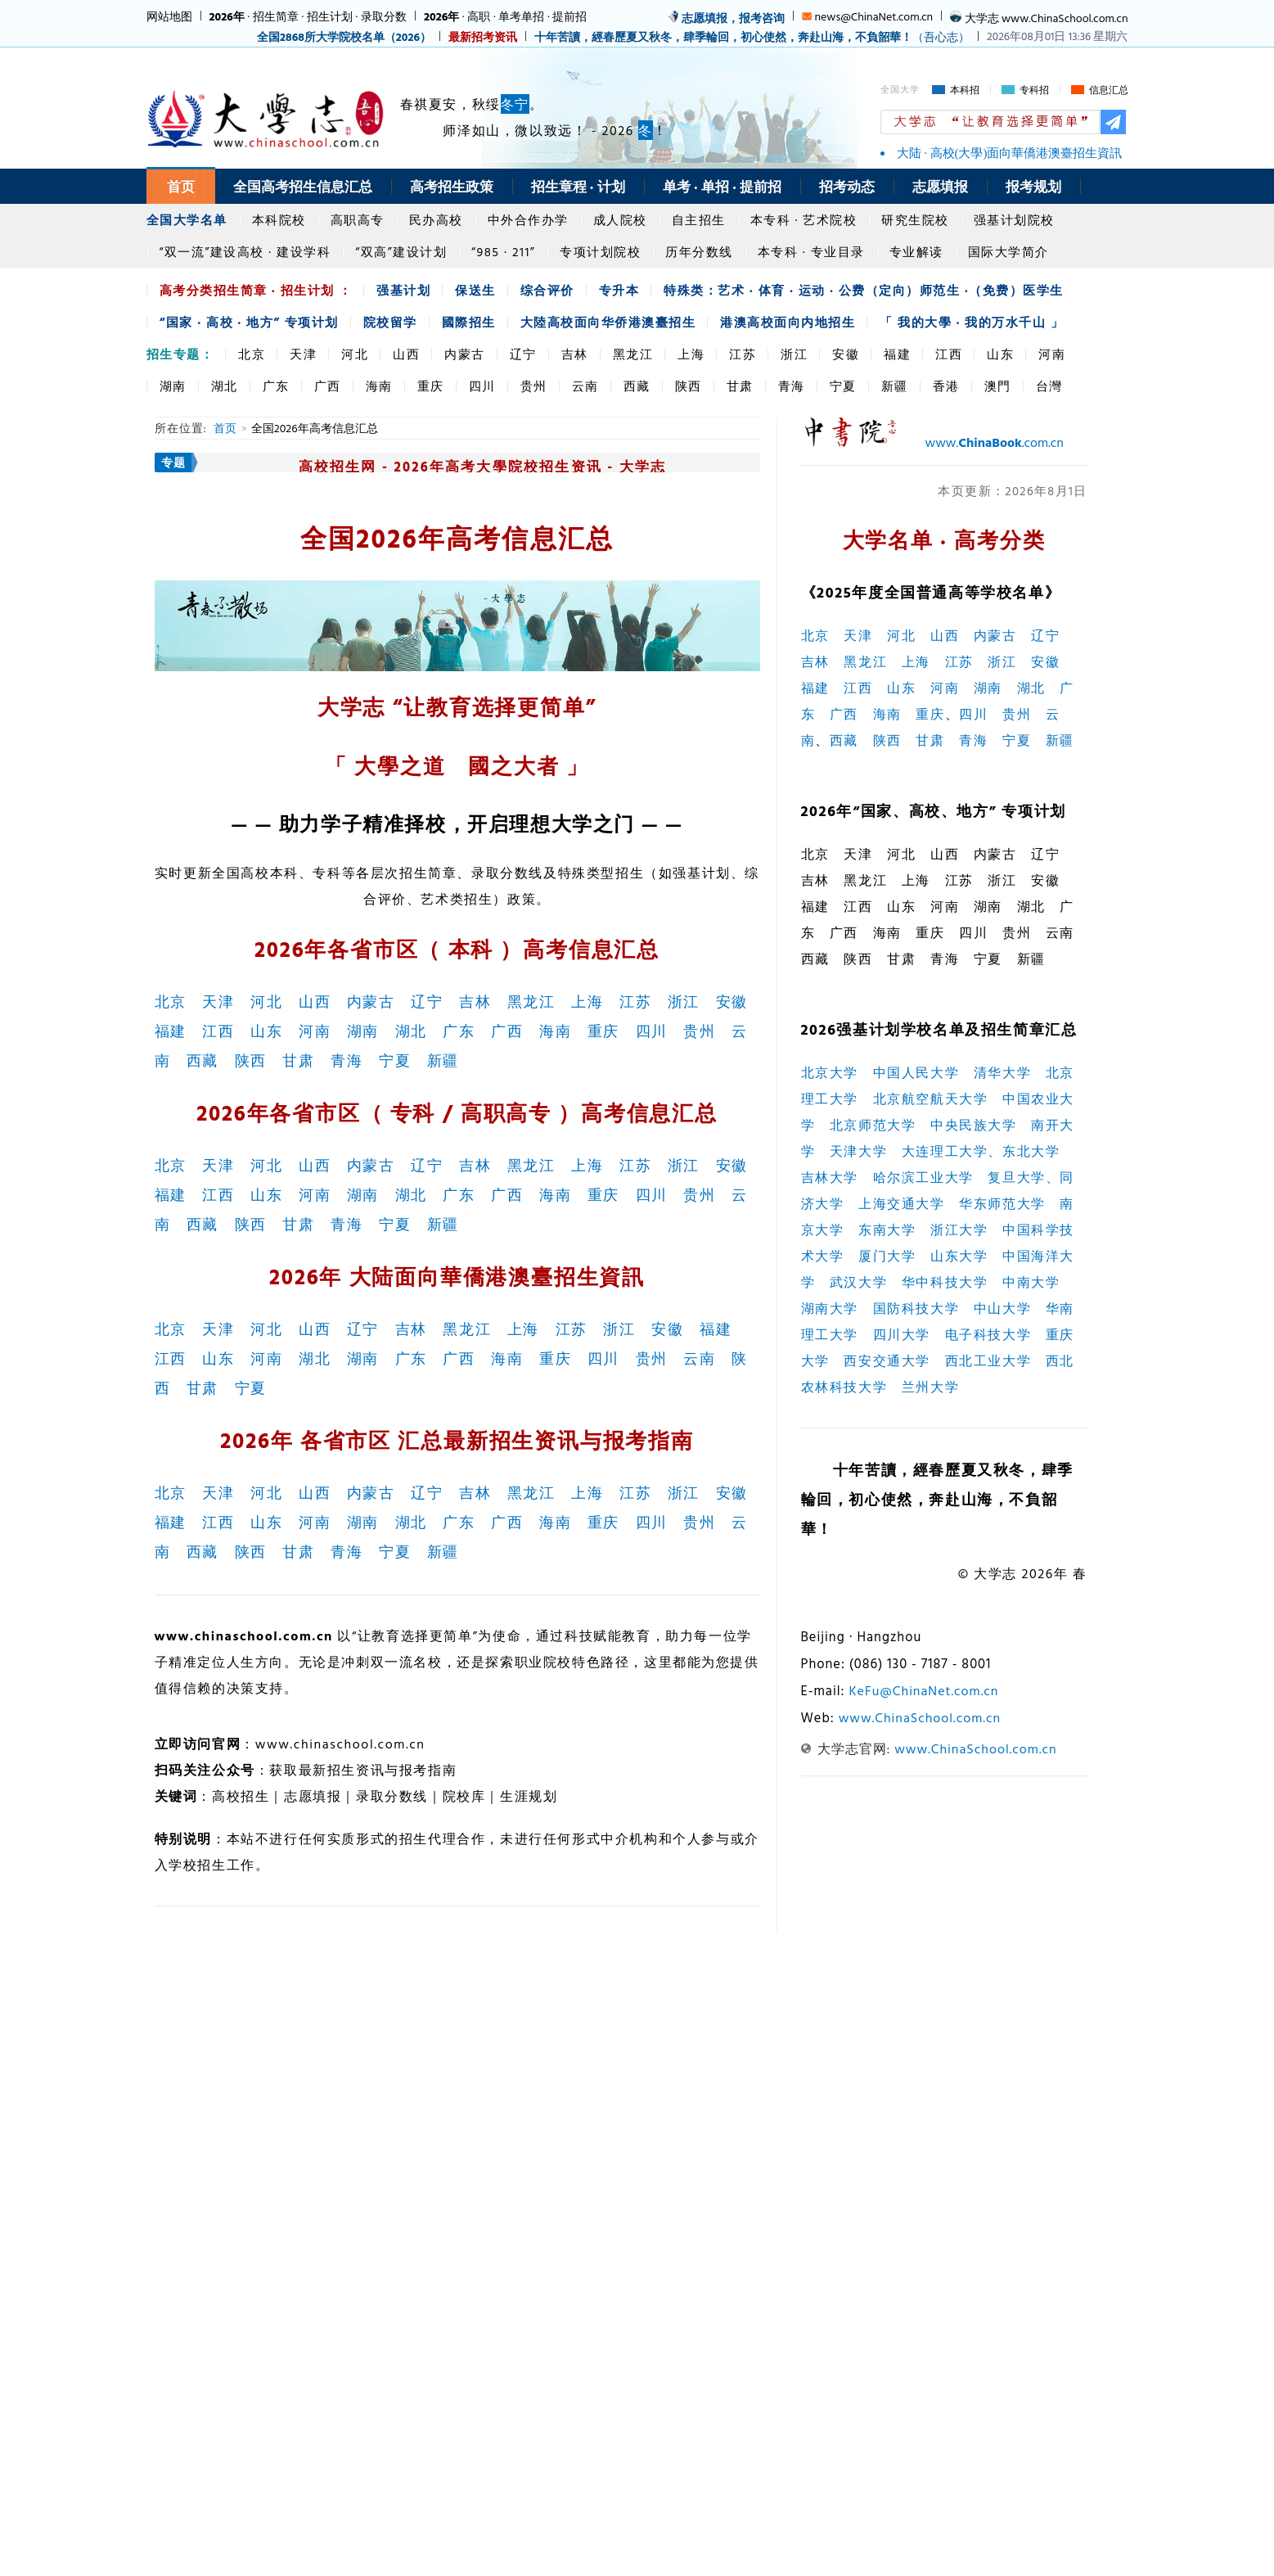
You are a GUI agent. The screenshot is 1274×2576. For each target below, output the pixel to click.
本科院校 (279, 219)
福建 (897, 354)
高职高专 (358, 219)
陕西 (688, 386)
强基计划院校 (1014, 219)
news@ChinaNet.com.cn (873, 16)
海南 (379, 386)
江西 (948, 354)
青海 (791, 386)
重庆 (430, 386)
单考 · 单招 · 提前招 (722, 186)
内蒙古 (464, 354)
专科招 (1034, 89)
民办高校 (436, 219)
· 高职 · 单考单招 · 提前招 (505, 16)
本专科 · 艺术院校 (804, 219)
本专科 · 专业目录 (811, 251)
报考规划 (1033, 186)
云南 (585, 386)
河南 (1051, 354)
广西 (327, 386)
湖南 (173, 386)
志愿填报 (940, 186)
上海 (691, 354)
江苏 (742, 354)
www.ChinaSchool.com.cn (920, 1717)
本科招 (964, 89)
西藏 (637, 386)
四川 (482, 386)
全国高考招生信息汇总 (302, 186)
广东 (276, 386)
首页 (181, 186)
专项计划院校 (600, 251)
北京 (251, 354)
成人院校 (620, 219)
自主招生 (699, 219)
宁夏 (843, 386)
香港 (946, 386)
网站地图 (169, 16)
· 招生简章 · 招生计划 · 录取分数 (308, 16)
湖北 (224, 386)
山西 (406, 354)
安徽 (845, 354)
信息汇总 (1108, 89)
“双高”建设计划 (401, 251)
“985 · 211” (503, 251)
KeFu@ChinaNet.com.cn (923, 1690)
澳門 (997, 386)
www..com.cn (994, 442)
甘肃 (740, 386)
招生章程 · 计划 (578, 186)
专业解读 (916, 251)
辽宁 (523, 354)
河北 (354, 354)
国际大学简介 (1008, 251)
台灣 (1049, 386)
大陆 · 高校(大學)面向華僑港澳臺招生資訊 (1010, 153)
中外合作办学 (528, 219)
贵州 (533, 386)
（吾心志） (752, 36)
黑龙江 (633, 354)
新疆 (894, 386)
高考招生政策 (451, 186)
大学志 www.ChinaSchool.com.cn (1046, 17)
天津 (303, 354)
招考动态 (847, 186)
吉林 (574, 354)
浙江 (794, 354)
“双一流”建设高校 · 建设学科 (245, 251)
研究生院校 (915, 219)
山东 (1000, 354)
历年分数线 (699, 251)
